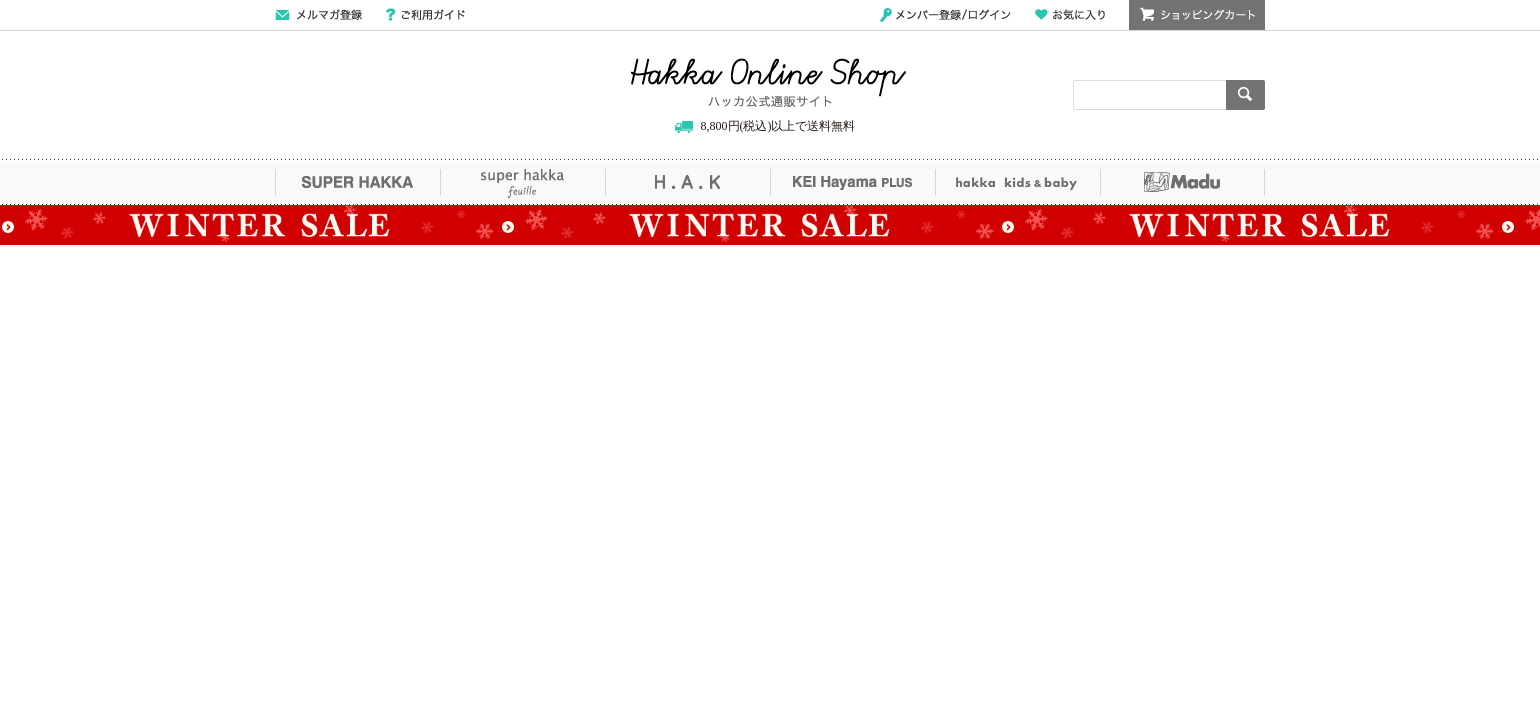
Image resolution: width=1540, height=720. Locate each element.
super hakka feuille (522, 182)
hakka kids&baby (1017, 182)
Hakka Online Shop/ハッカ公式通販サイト (768, 83)
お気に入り (1070, 15)
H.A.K (687, 182)
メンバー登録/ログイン (945, 15)
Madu (1182, 182)
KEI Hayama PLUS (852, 182)
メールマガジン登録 (318, 15)
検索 (1245, 95)
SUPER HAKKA (357, 182)
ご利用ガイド (425, 15)
